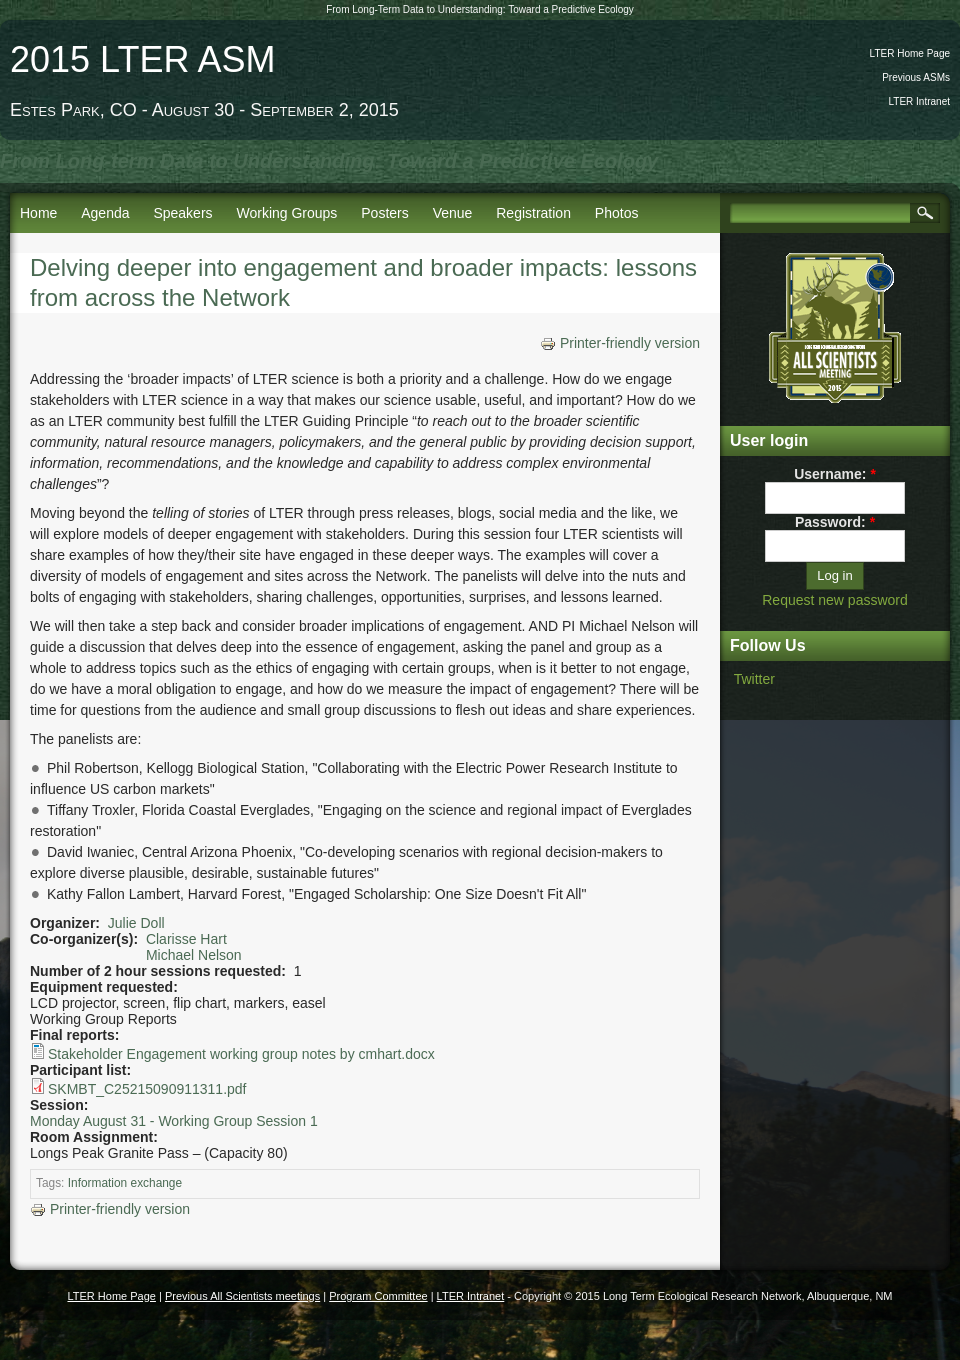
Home (38, 213)
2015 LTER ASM (142, 59)
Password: (835, 522)
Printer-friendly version (620, 343)
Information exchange (125, 1183)
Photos (617, 213)
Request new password (835, 600)
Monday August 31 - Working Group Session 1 (174, 1121)
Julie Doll (136, 923)
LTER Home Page (910, 53)
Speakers (182, 213)
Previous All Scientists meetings (242, 1296)
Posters (384, 213)
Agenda (105, 213)
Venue (453, 213)
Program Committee (378, 1296)
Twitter (754, 679)
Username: (835, 474)
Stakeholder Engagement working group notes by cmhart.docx (241, 1054)
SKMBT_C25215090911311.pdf (147, 1089)
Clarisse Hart (186, 939)
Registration (533, 213)
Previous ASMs (916, 77)
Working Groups (286, 213)
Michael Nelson (194, 955)
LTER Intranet (919, 101)
